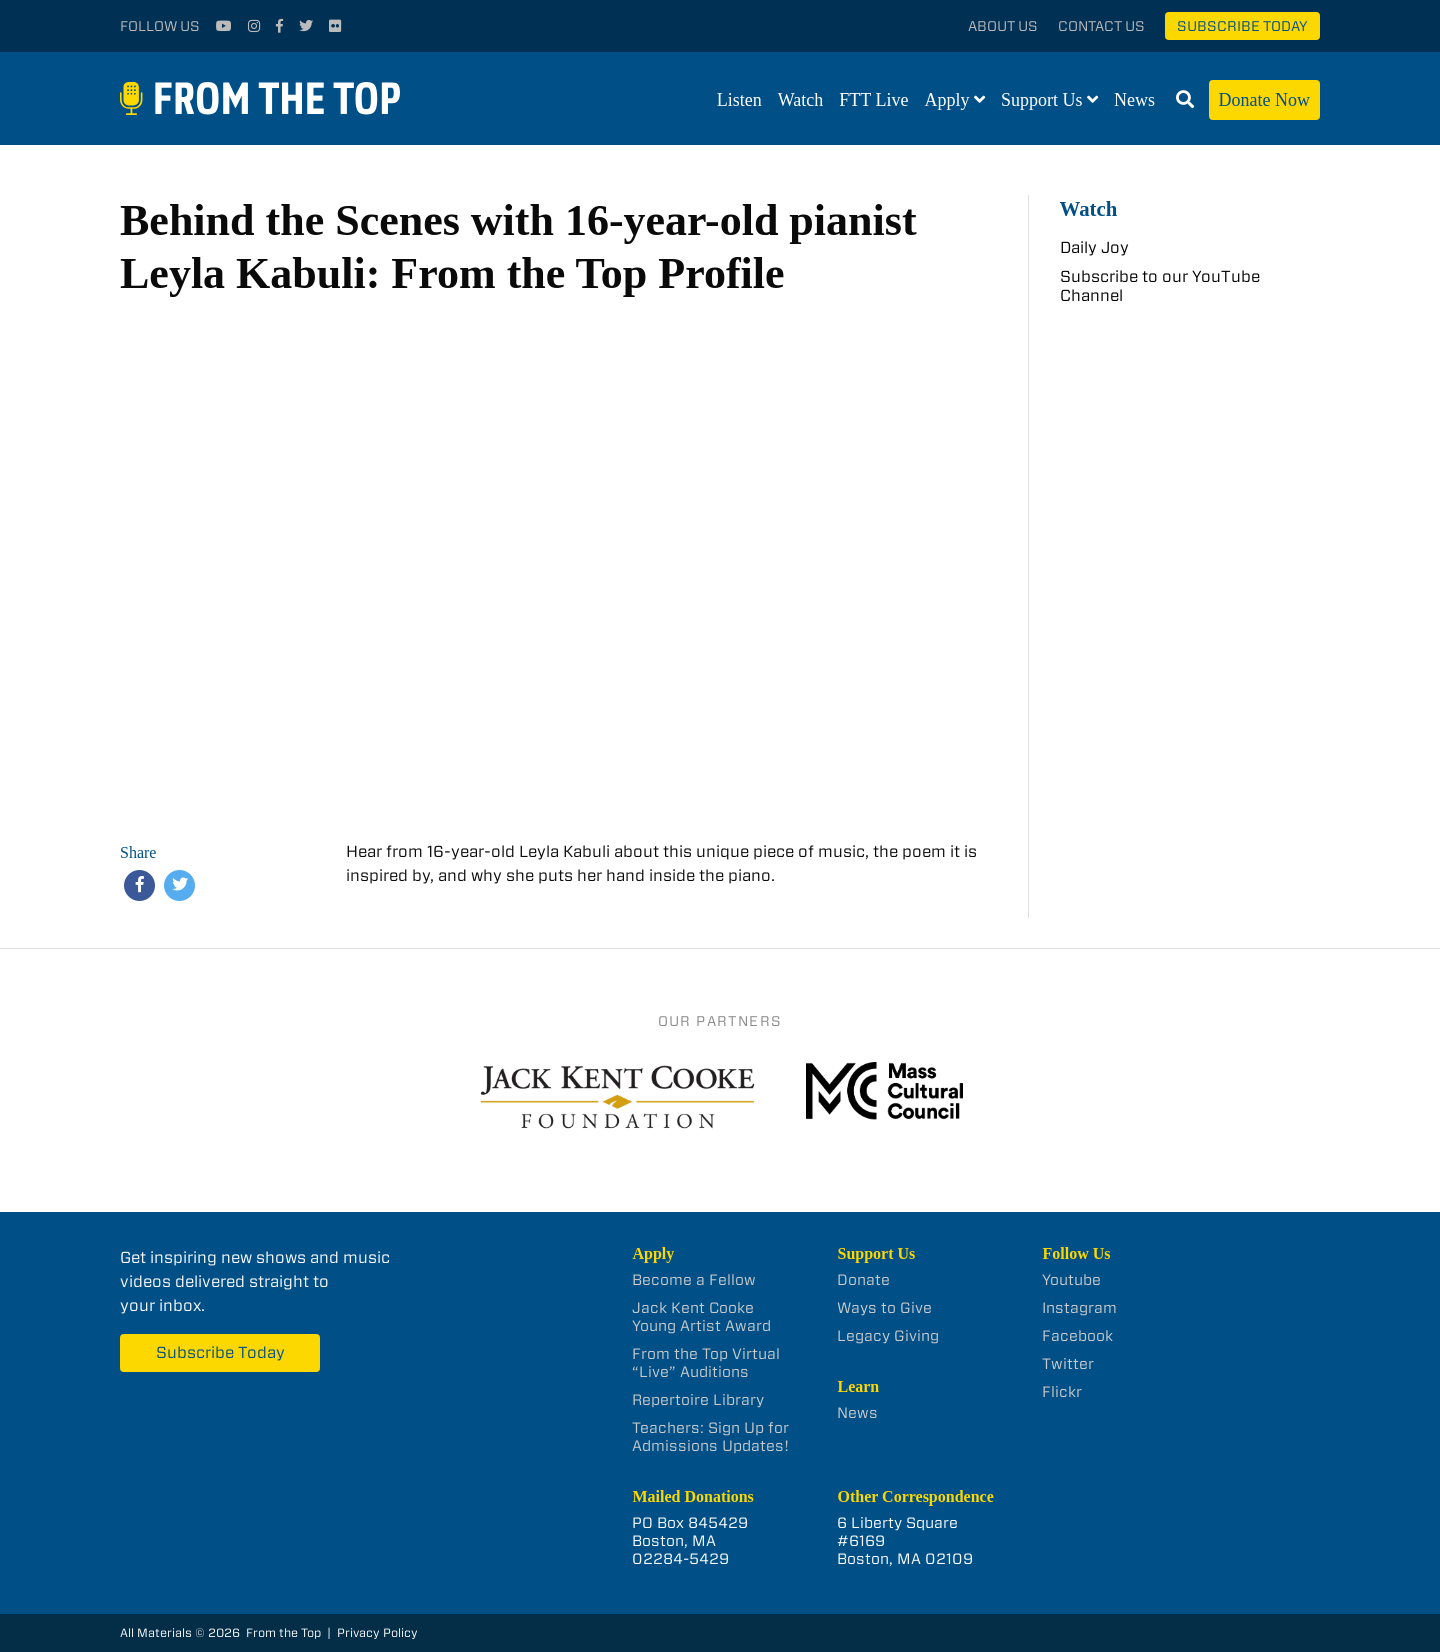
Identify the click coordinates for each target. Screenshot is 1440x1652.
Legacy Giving (888, 1336)
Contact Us (1101, 26)
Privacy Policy (377, 1632)
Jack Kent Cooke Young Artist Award (701, 1317)
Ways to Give (884, 1308)
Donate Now (1264, 100)
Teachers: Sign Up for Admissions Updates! (710, 1437)
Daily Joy (1094, 247)
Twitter (1068, 1364)
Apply (947, 100)
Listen (739, 100)
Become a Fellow (694, 1280)
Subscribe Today (1242, 26)
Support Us (1042, 100)
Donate (863, 1280)
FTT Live (873, 100)
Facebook (1077, 1336)
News (1134, 100)
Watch (801, 100)
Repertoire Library (698, 1400)
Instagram (1079, 1308)
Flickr (1062, 1392)
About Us (1003, 26)
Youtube (1071, 1280)
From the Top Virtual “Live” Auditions (706, 1363)
